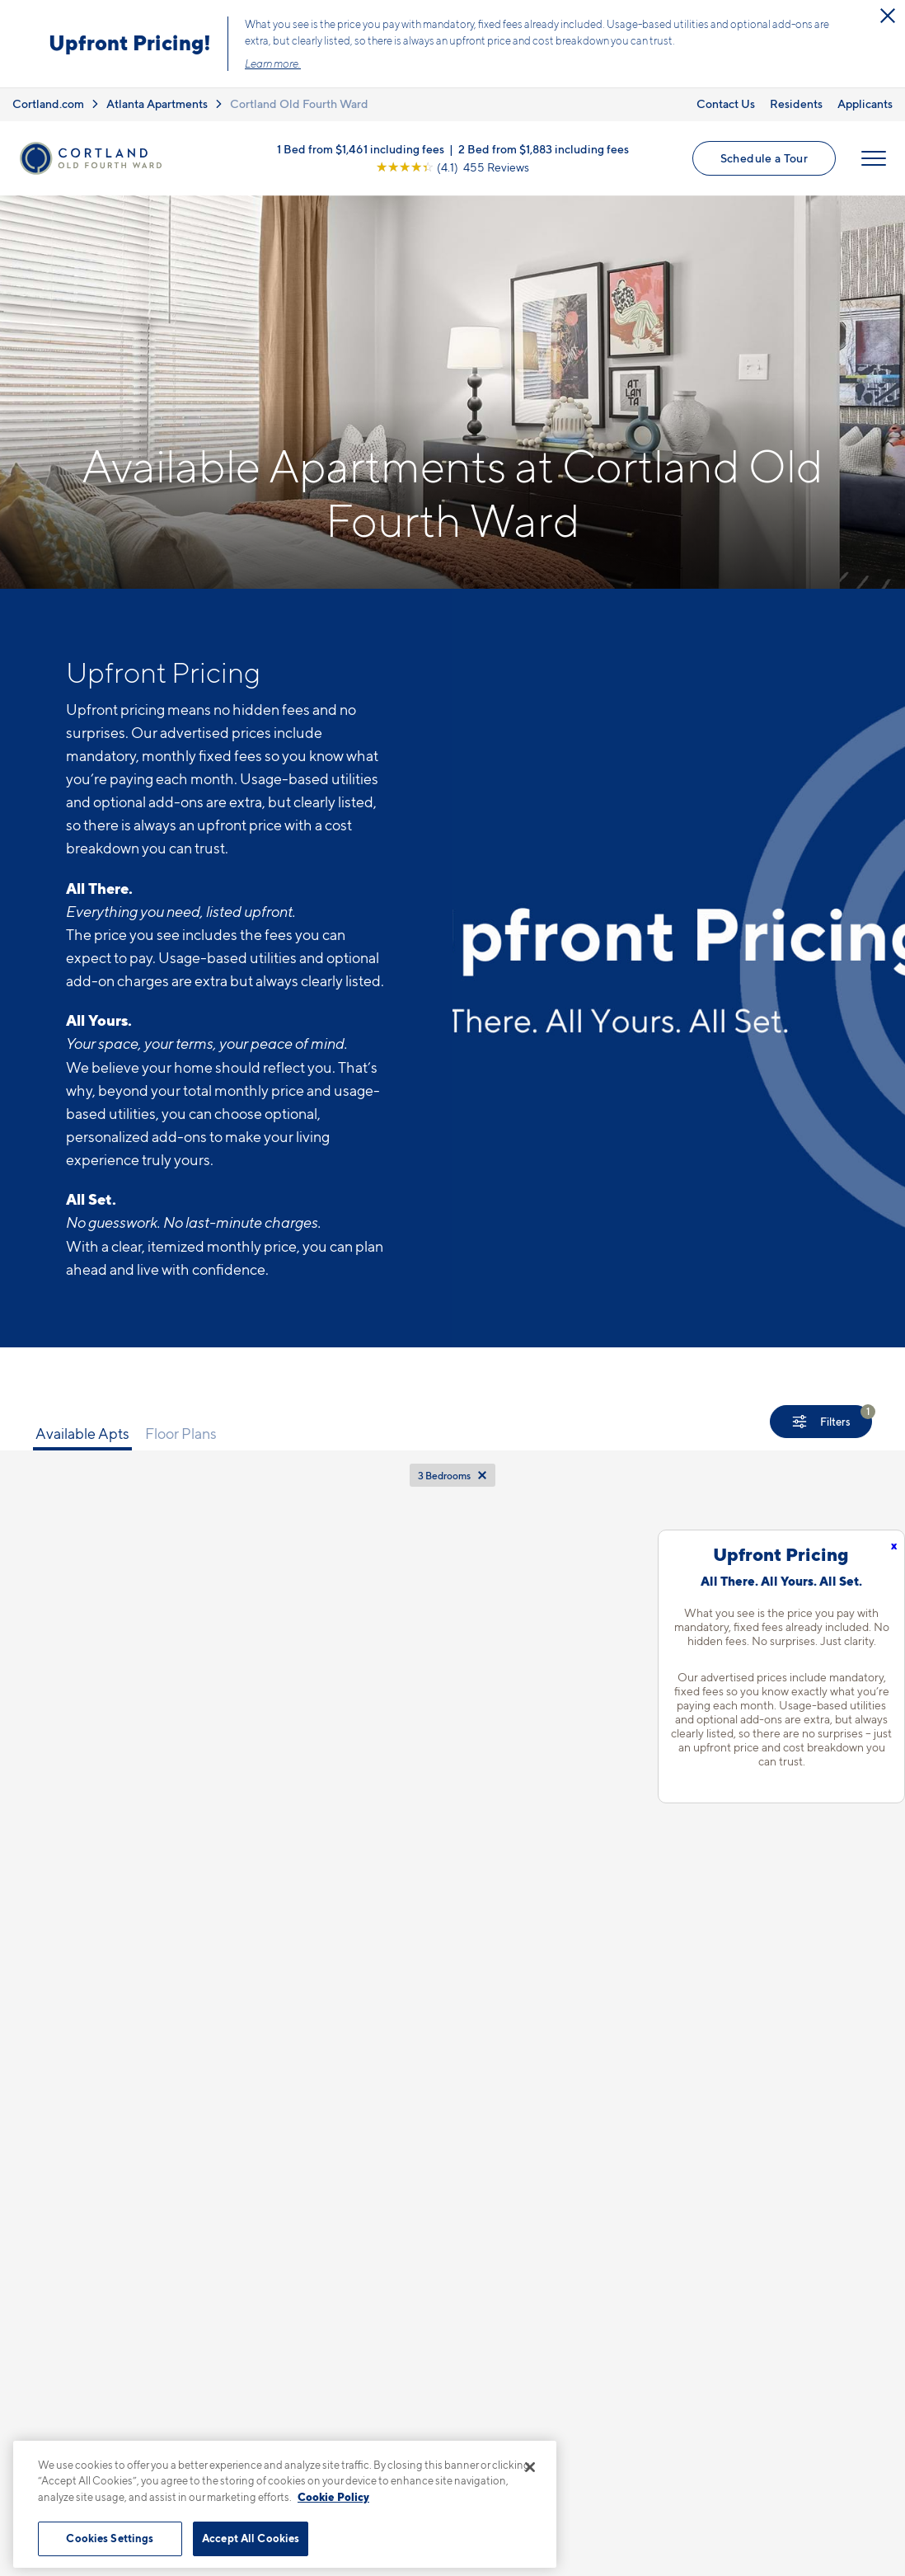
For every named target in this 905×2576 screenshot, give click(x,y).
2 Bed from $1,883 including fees (543, 149)
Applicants (865, 103)
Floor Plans (181, 1433)
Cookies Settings (109, 2538)
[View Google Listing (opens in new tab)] (452, 167)
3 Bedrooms (444, 1475)
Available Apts (82, 1433)
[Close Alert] (887, 15)
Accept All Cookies (250, 2538)
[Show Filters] (821, 1421)
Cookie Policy (333, 2496)
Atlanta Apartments (157, 103)
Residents (796, 103)
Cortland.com (48, 103)
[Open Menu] (873, 158)
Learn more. (273, 63)
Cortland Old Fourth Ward (299, 103)
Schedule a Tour (764, 158)
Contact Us (725, 103)
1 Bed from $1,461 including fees (360, 149)
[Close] (530, 2467)
